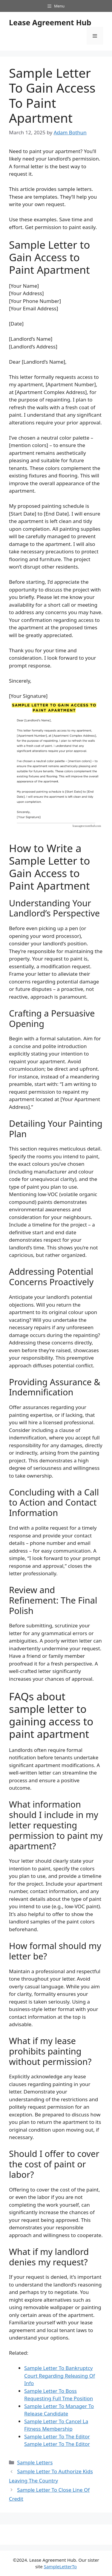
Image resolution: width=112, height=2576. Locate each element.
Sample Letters (35, 2462)
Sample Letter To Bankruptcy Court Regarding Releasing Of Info (59, 2376)
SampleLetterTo (60, 2566)
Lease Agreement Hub (50, 22)
